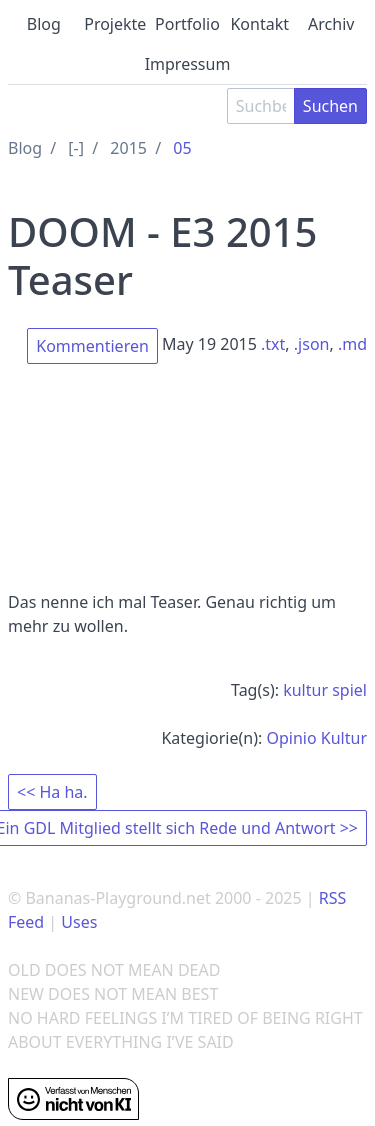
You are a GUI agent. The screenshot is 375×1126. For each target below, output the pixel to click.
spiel (349, 690)
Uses (79, 922)
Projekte (115, 24)
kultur (305, 690)
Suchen (330, 106)
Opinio (291, 738)
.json (312, 344)
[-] (76, 148)
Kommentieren (92, 346)
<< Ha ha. (52, 792)
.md (352, 344)
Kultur (344, 738)
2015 (128, 148)
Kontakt (259, 24)
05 (182, 148)
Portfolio (187, 24)
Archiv (331, 24)
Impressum (188, 64)
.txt (273, 344)
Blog (44, 24)
